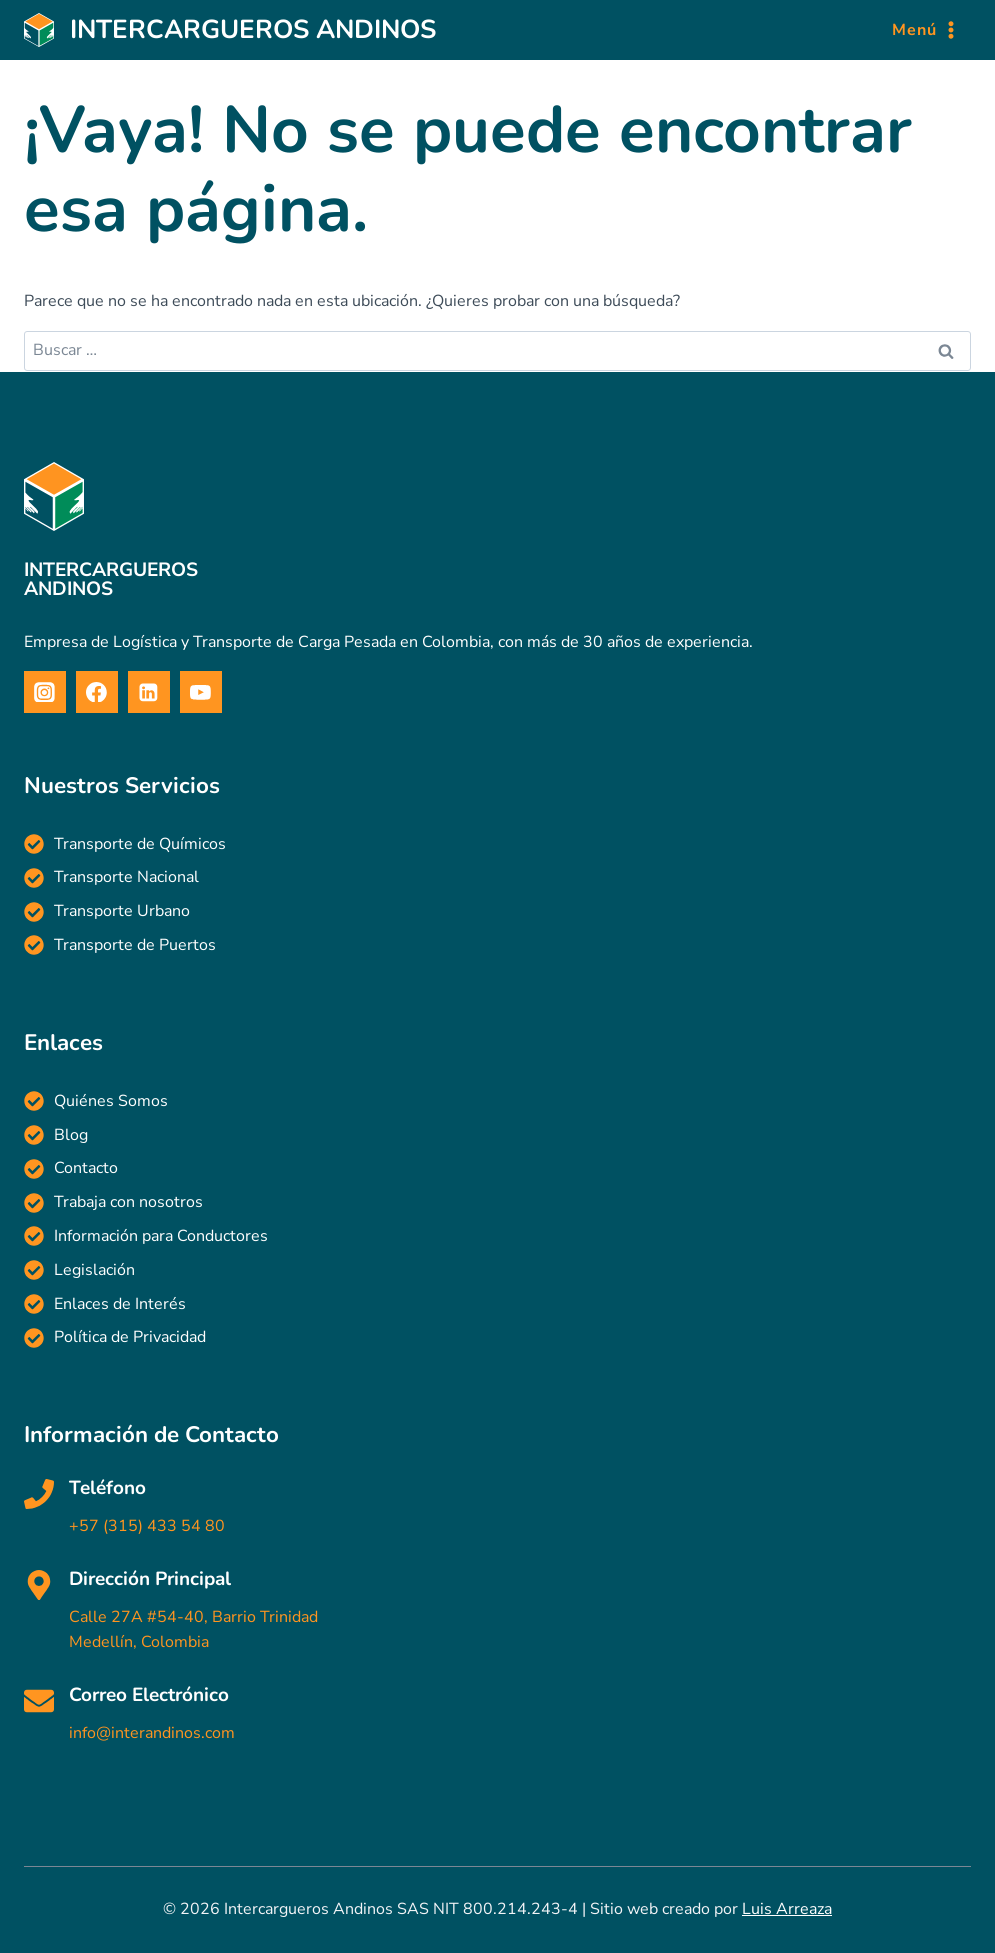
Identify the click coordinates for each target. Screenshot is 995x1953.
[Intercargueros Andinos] (230, 30)
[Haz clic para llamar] (497, 1509)
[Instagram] (45, 692)
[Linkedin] (149, 692)
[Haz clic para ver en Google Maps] (497, 1612)
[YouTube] (201, 692)
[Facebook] (97, 692)
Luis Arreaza (787, 1910)
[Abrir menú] (927, 30)
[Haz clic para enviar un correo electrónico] (497, 1716)
